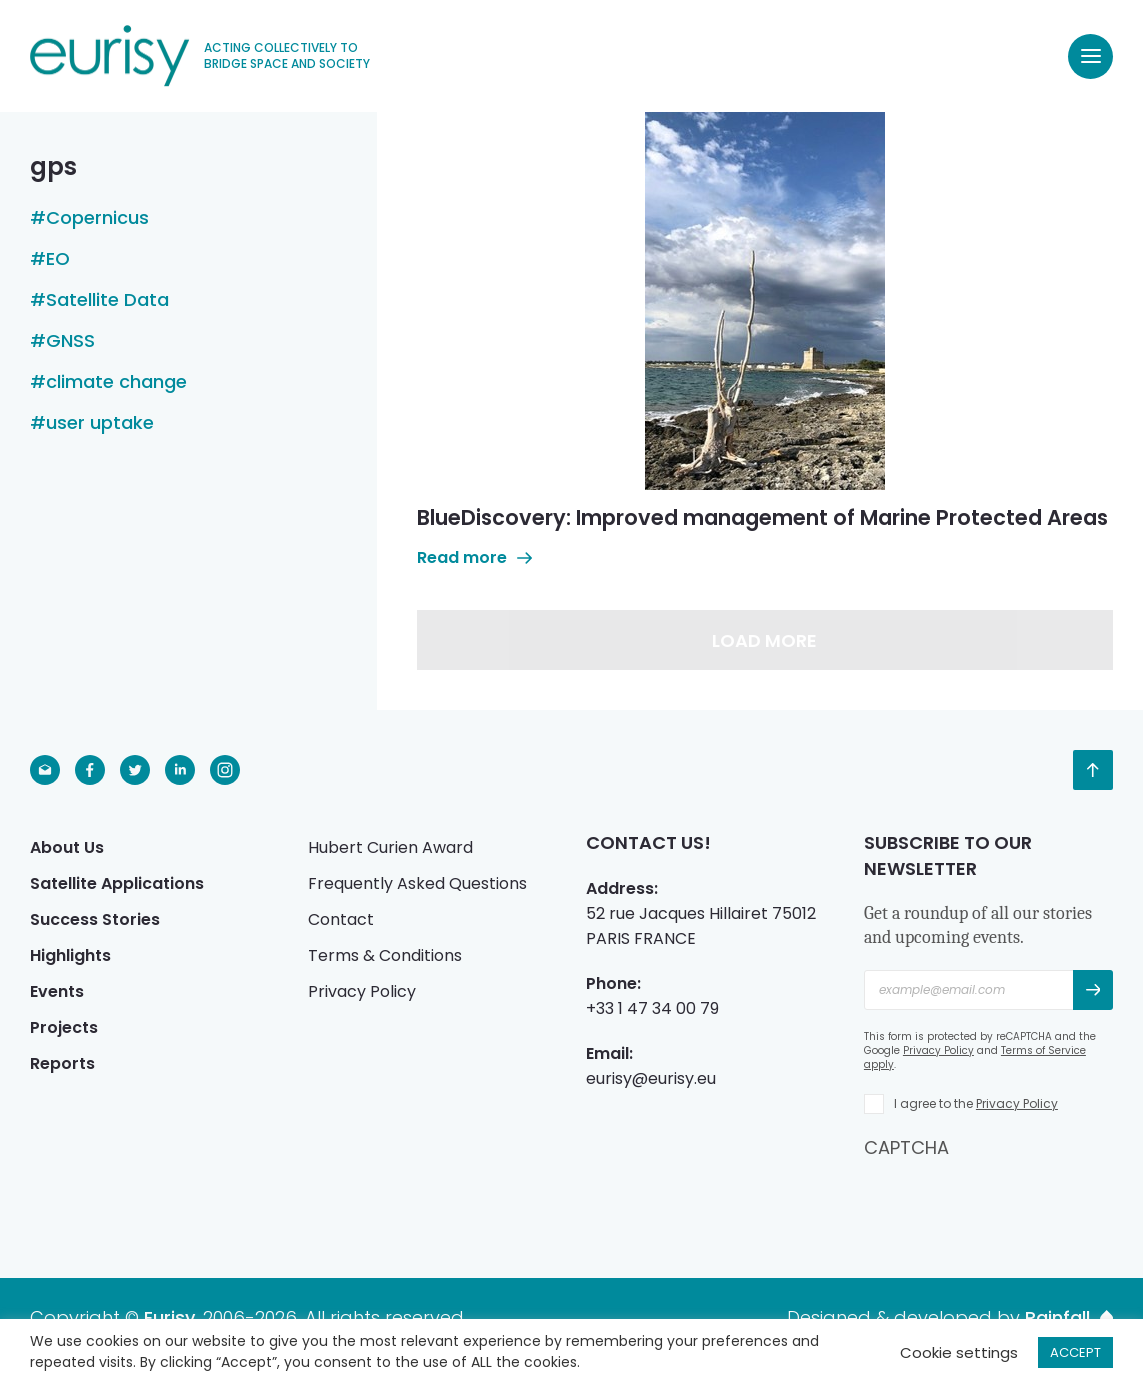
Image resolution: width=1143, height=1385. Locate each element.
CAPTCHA (906, 1147)
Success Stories (95, 919)
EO (58, 259)
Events (57, 991)
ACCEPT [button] (1075, 1352)
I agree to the (976, 1103)
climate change (116, 382)
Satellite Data (107, 300)
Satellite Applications (117, 883)
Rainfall (1069, 1318)
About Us (67, 847)
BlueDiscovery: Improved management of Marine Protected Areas (762, 517)
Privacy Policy (362, 991)
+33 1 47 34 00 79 (652, 1008)
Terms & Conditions (385, 955)
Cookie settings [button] (959, 1352)
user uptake (100, 423)
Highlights (70, 955)
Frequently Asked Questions (417, 883)
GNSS (70, 341)
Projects (64, 1027)
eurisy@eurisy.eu (651, 1078)
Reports (62, 1063)
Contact (341, 919)
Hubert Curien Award (390, 847)
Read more (474, 557)
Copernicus (97, 218)
